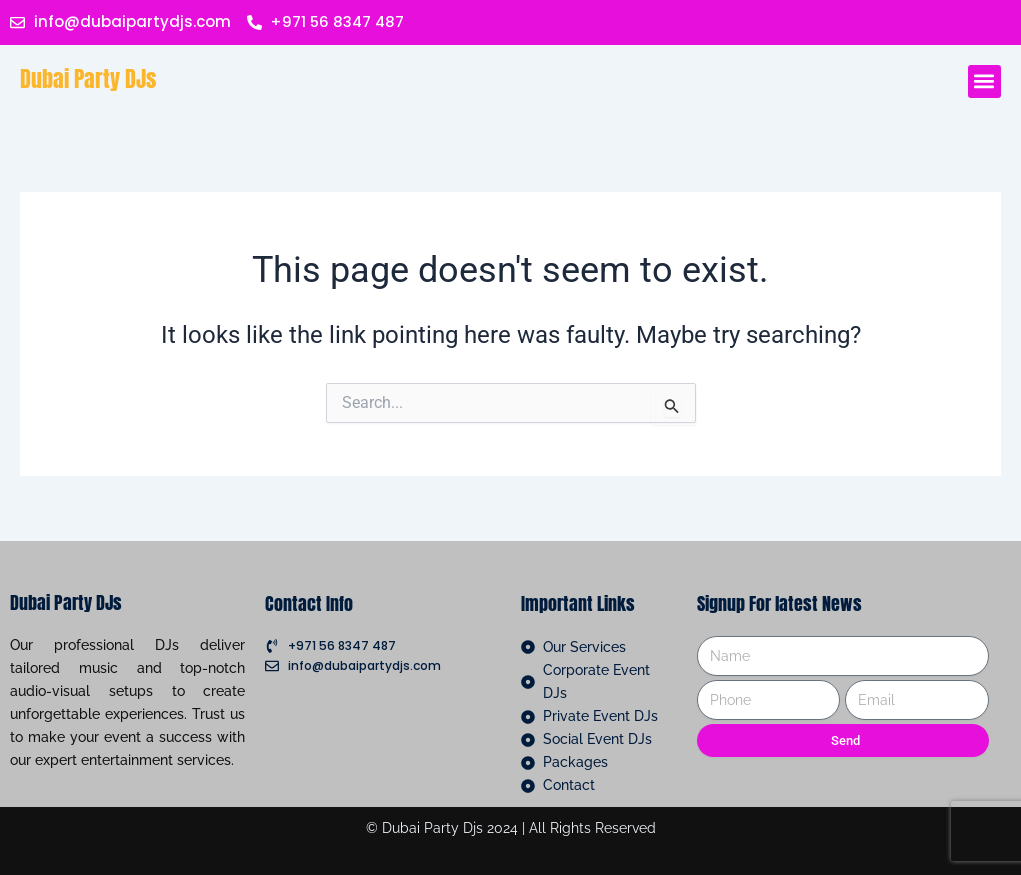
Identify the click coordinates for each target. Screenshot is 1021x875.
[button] (984, 81)
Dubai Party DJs (88, 78)
